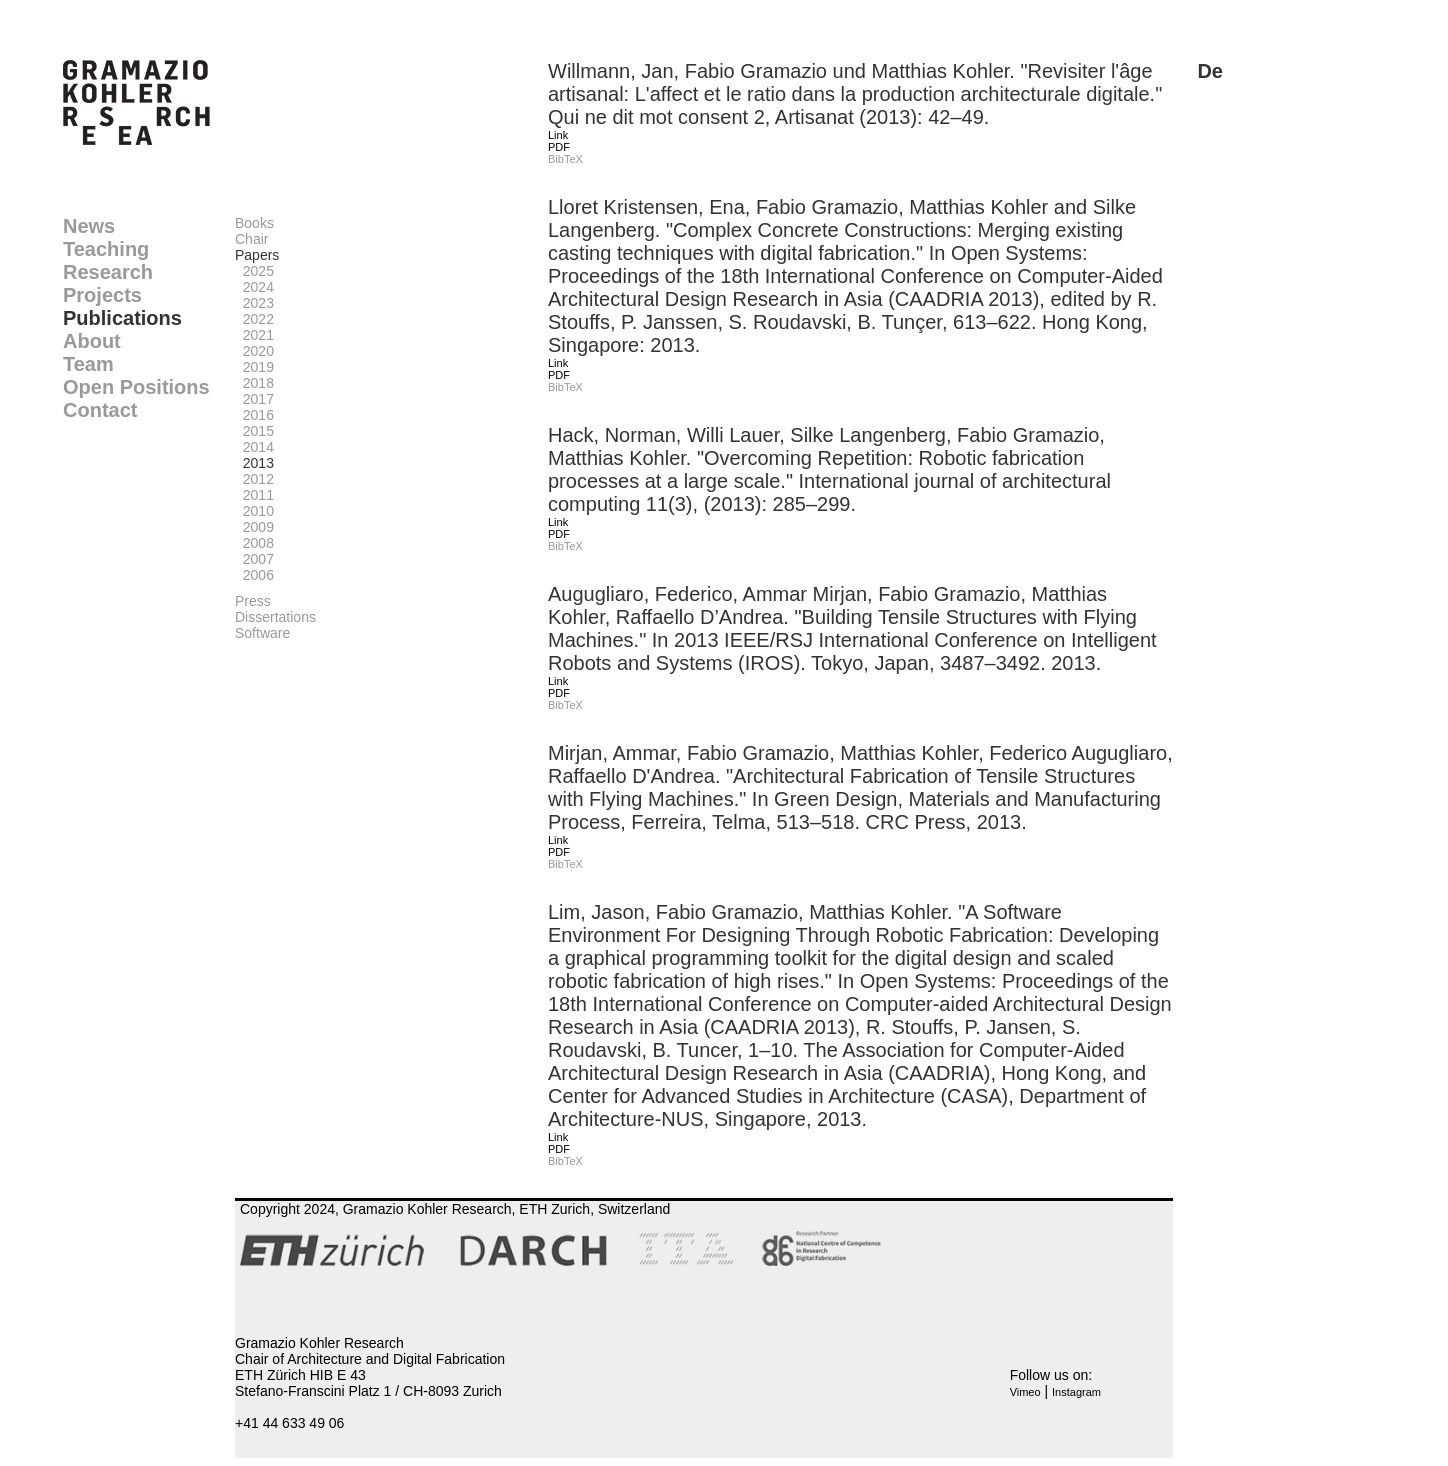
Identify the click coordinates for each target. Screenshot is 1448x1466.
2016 (254, 415)
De (1210, 71)
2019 (254, 367)
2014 (254, 447)
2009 (254, 527)
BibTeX (565, 159)
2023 (254, 303)
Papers (257, 255)
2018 (254, 383)
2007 (254, 559)
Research (108, 272)
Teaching (106, 249)
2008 (254, 543)
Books (254, 223)
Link (558, 135)
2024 (254, 287)
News (89, 226)
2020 (254, 351)
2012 (254, 479)
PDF (559, 147)
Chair (251, 239)
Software (262, 633)
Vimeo (1025, 1392)
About (92, 341)
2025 (254, 271)
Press (253, 601)
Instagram (1076, 1392)
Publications (122, 318)
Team (88, 364)
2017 (254, 399)
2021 (254, 335)
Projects (102, 295)
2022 (254, 319)
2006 (254, 575)
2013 (254, 463)
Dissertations (275, 617)
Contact (100, 410)
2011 (254, 495)
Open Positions (136, 387)
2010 (254, 511)
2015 (254, 431)
